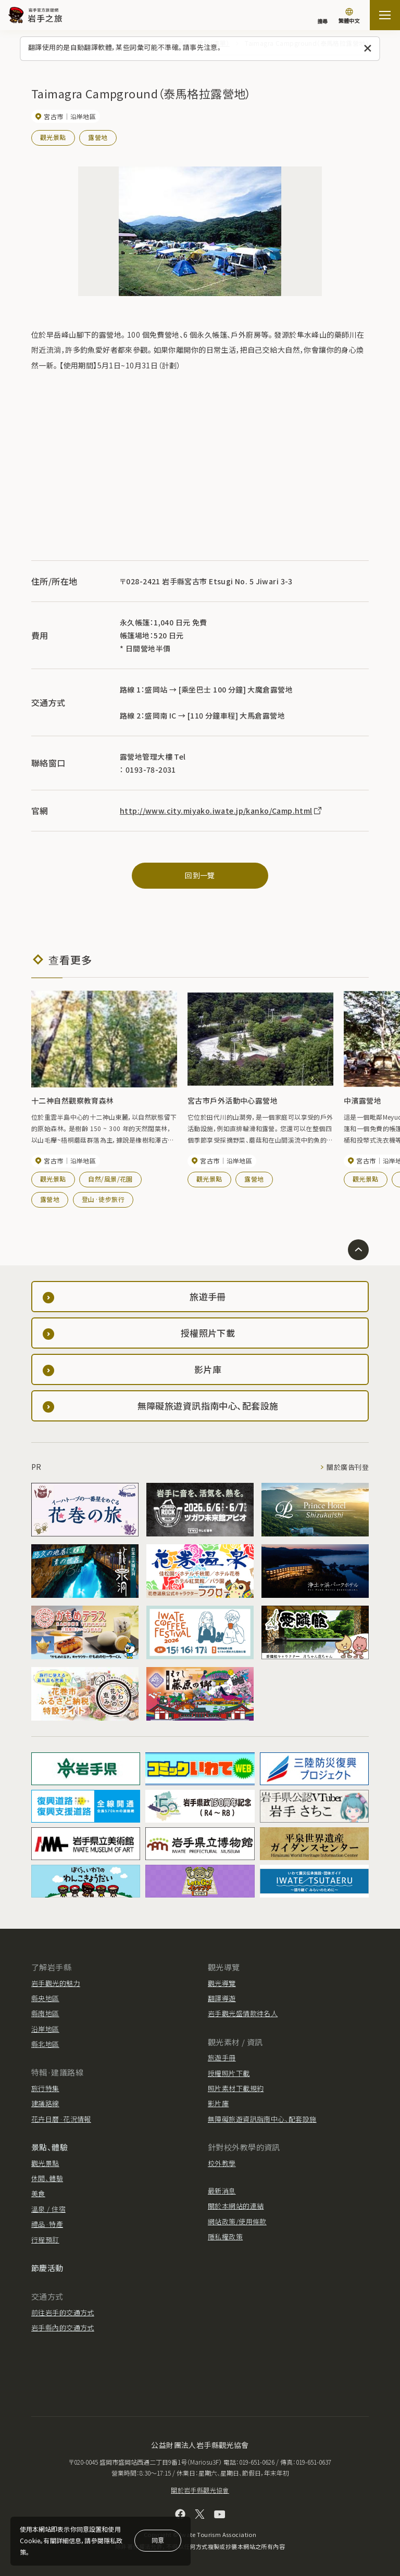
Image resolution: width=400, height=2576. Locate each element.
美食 (38, 2193)
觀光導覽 (222, 1983)
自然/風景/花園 (110, 1179)
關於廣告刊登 (348, 1467)
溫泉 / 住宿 (48, 2209)
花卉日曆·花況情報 (61, 2119)
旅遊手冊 (222, 2057)
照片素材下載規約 (236, 2088)
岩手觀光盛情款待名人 (243, 2013)
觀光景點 (53, 137)
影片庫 (218, 2103)
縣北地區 (45, 2044)
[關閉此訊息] (368, 48)
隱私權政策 (225, 2236)
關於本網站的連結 (236, 2206)
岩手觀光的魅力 (55, 1983)
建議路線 (45, 2103)
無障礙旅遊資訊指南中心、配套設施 (262, 2119)
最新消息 (222, 2191)
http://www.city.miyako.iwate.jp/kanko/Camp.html (221, 810)
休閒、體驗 (47, 2178)
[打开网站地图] (385, 15)
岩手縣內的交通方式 (62, 2328)
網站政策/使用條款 (237, 2221)
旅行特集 (45, 2088)
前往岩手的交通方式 (62, 2312)
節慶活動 (47, 2267)
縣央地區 (45, 1998)
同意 (158, 2539)
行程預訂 (45, 2240)
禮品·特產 (47, 2224)
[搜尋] (322, 16)
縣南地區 (45, 2013)
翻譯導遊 (222, 1998)
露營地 (97, 137)
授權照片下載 (229, 2073)
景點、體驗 (49, 2147)
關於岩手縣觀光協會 (200, 2489)
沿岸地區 (45, 2029)
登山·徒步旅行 (103, 1199)
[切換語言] (349, 16)
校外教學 (222, 2163)
